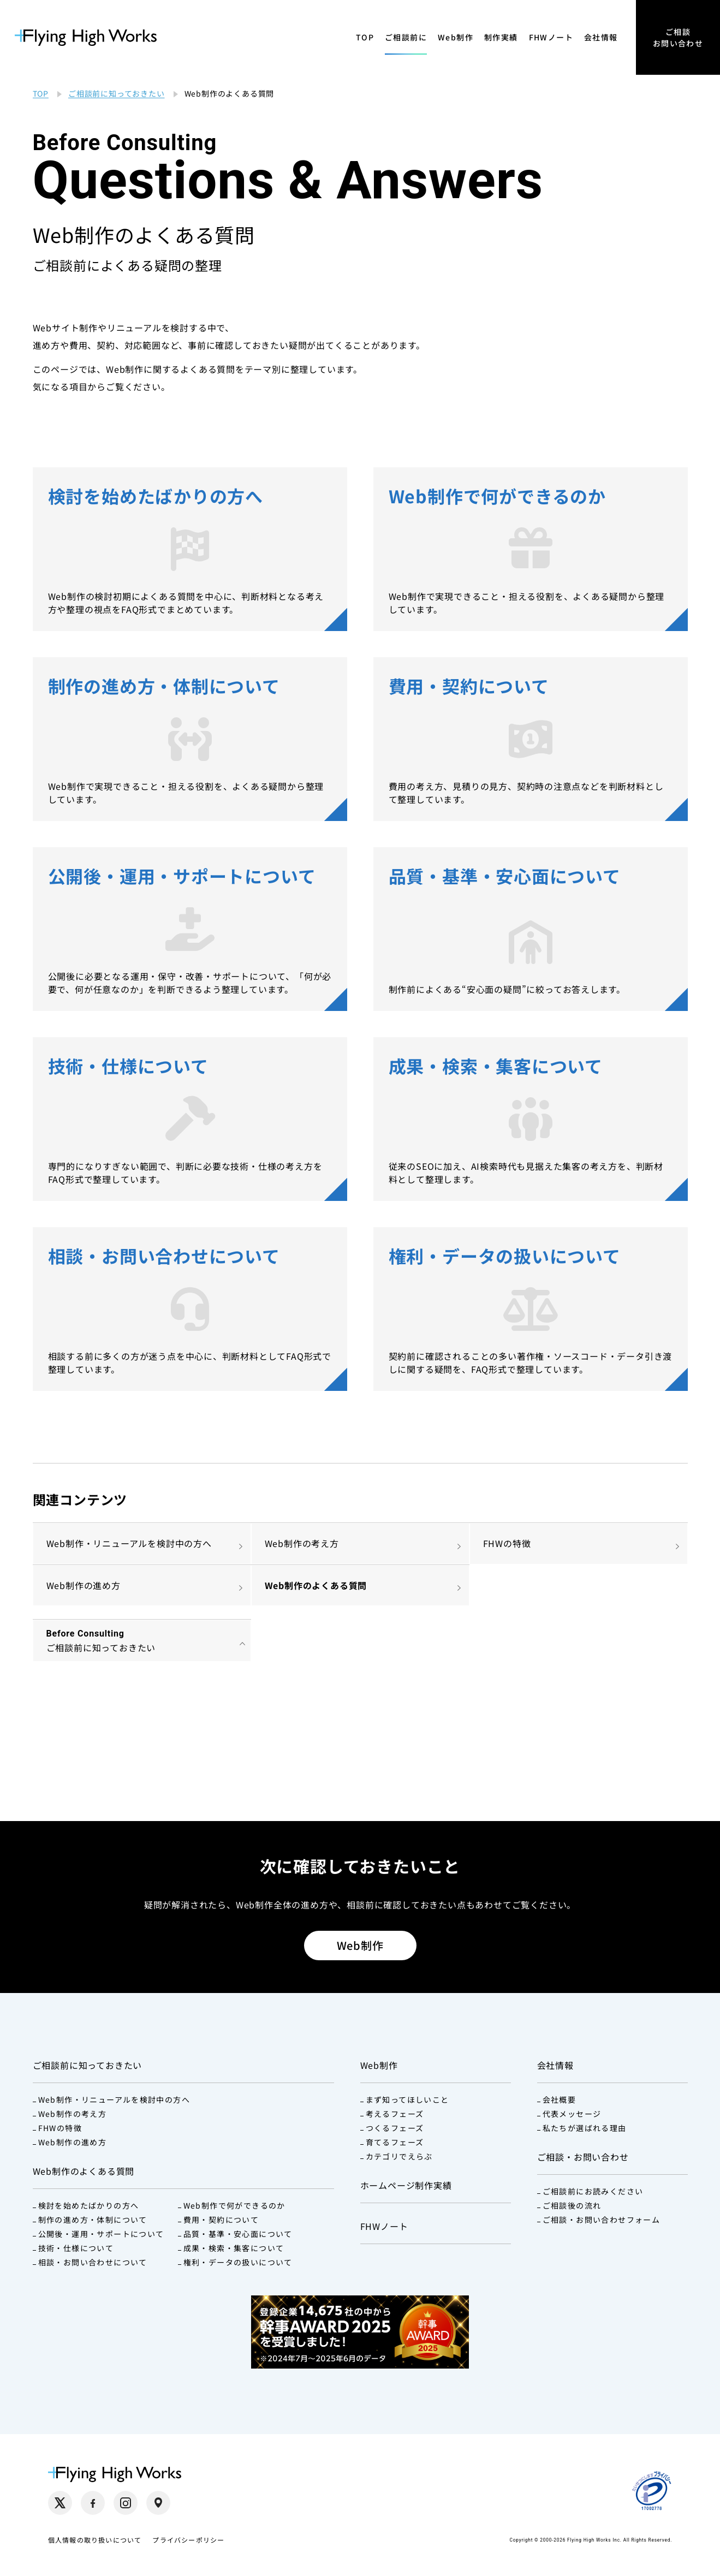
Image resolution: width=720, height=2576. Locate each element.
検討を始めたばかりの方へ (88, 2205)
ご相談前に (406, 37)
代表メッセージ (572, 2113)
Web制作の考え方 (302, 1543)
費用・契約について (221, 2219)
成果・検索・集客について (233, 2247)
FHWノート (551, 37)
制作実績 (501, 37)
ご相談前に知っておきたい (87, 2065)
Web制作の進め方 (83, 1585)
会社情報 (601, 37)
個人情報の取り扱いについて (95, 2540)
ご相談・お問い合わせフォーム (602, 2219)
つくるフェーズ (395, 2127)
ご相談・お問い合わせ (583, 2156)
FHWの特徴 (507, 1543)
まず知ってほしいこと (407, 2099)
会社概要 (559, 2099)
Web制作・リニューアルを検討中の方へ (129, 1543)
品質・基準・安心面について (238, 2233)
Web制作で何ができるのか (234, 2205)
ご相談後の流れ (572, 2205)
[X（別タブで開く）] (60, 2503)
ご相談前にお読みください (593, 2191)
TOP (365, 37)
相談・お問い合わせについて (92, 2262)
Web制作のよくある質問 (316, 1585)
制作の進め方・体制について (92, 2219)
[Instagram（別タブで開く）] (126, 2503)
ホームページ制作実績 (406, 2185)
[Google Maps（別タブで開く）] (158, 2503)
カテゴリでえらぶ (399, 2156)
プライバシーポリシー (188, 2540)
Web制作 (455, 37)
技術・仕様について (76, 2247)
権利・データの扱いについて (238, 2262)
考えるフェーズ (395, 2113)
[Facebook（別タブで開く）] (93, 2503)
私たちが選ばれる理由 (585, 2127)
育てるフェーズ (395, 2142)
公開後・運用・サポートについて (101, 2233)
